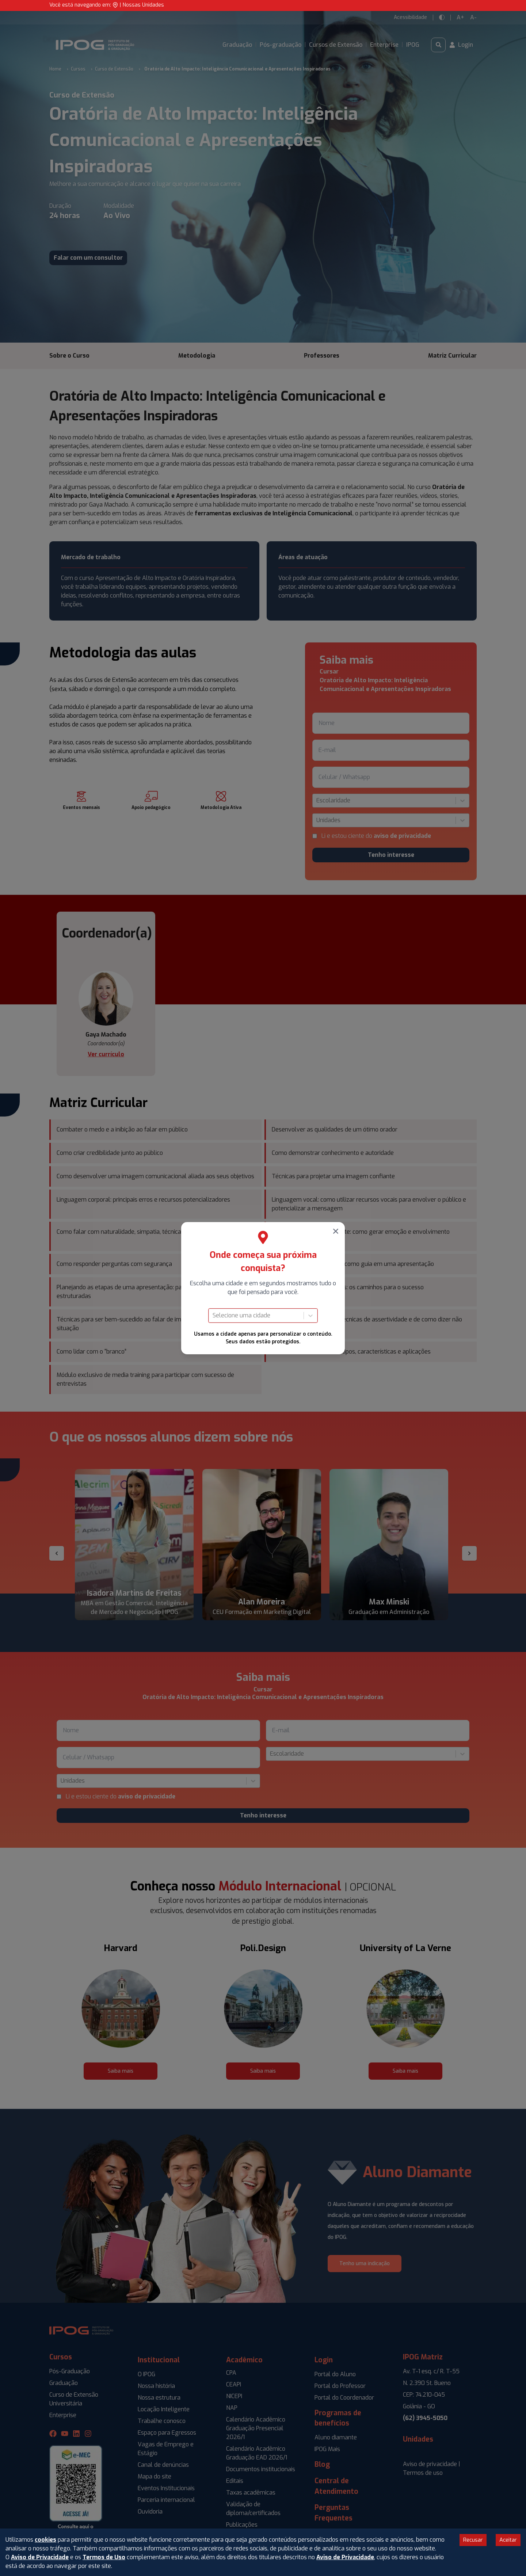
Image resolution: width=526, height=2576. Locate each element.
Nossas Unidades (143, 4)
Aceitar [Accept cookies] (508, 2539)
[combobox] (213, 1315)
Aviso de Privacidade (40, 2557)
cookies (45, 2539)
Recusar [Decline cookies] (473, 2539)
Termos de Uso (104, 2557)
